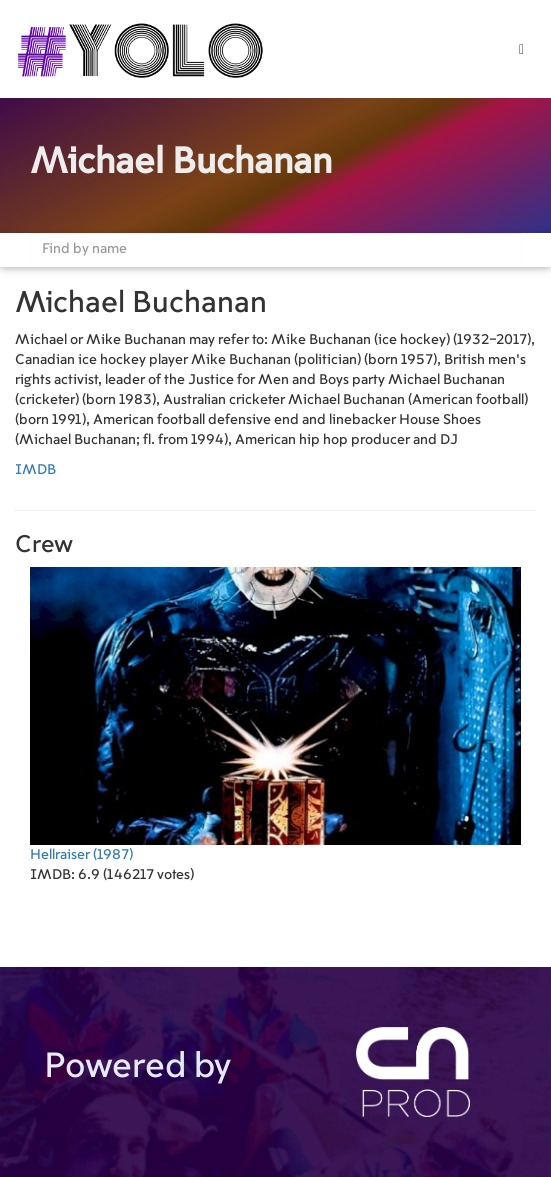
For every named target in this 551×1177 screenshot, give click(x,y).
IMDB (35, 470)
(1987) (275, 714)
